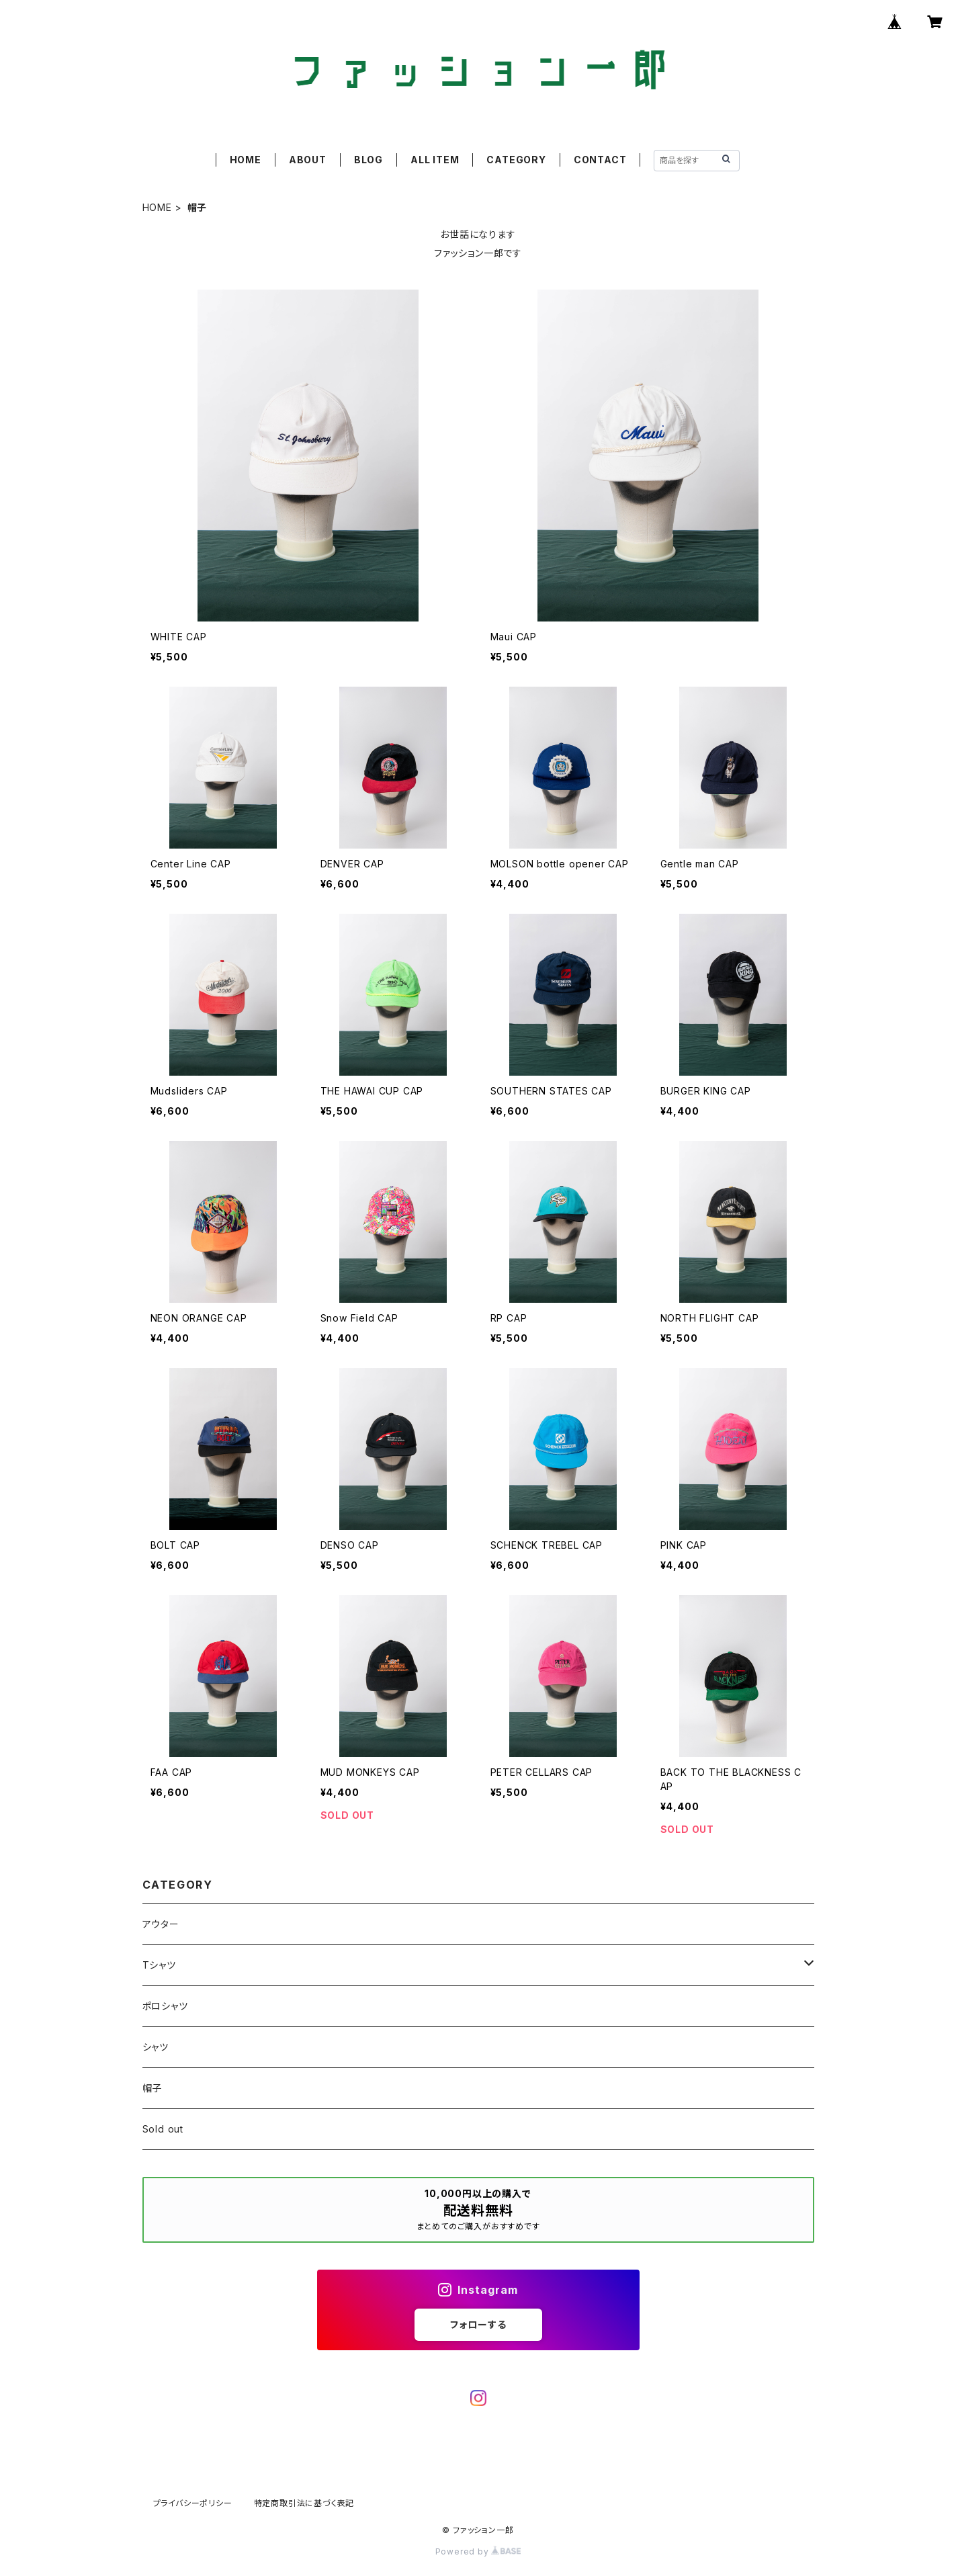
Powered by (478, 2551)
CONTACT (600, 159)
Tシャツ (159, 1965)
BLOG (368, 159)
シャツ (155, 2047)
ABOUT (308, 159)
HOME (245, 159)
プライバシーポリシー (192, 2503)
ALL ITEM (434, 159)
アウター (160, 1924)
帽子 (152, 2088)
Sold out (162, 2129)
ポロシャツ (165, 2006)
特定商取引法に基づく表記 (304, 2503)
